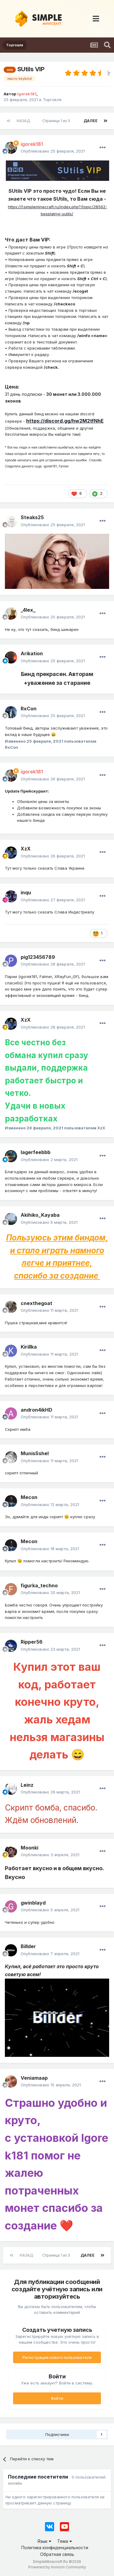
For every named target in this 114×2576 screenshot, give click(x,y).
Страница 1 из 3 (57, 120)
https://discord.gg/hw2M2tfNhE (65, 421)
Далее (91, 120)
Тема (64, 2541)
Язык (44, 2541)
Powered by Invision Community (57, 2567)
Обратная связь (57, 2554)
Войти (57, 2398)
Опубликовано (53, 151)
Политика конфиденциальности (54, 2547)
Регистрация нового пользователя (57, 2357)
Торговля (52, 99)
